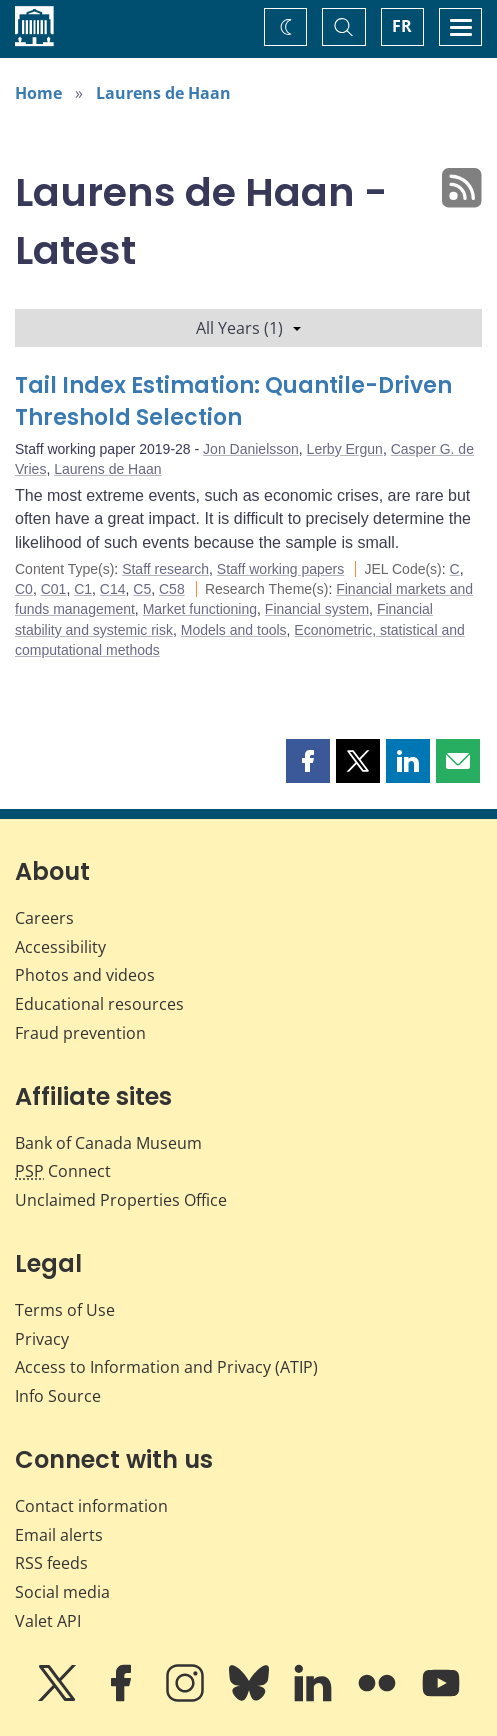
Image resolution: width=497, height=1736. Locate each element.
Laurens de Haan (163, 93)
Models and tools (234, 630)
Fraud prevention (80, 1033)
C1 (83, 589)
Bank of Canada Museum (108, 1143)
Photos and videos (85, 975)
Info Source (58, 1396)
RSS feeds (51, 1563)
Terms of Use (65, 1310)
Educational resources (99, 1004)
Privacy (42, 1339)
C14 (113, 589)
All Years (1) (248, 328)
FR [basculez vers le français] (402, 26)
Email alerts (59, 1535)
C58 (172, 589)
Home (38, 93)
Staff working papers (280, 569)
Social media (62, 1592)
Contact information (91, 1506)
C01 (54, 589)
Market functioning (200, 609)
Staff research (165, 569)
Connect (63, 1171)
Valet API (48, 1621)
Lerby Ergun (345, 449)
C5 (142, 589)
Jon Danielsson (251, 449)
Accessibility (60, 947)
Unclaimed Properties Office (121, 1200)
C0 (24, 589)
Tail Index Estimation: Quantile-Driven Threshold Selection (233, 401)
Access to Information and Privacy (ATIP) (166, 1367)
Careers (44, 918)
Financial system (317, 609)
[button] (308, 761)
